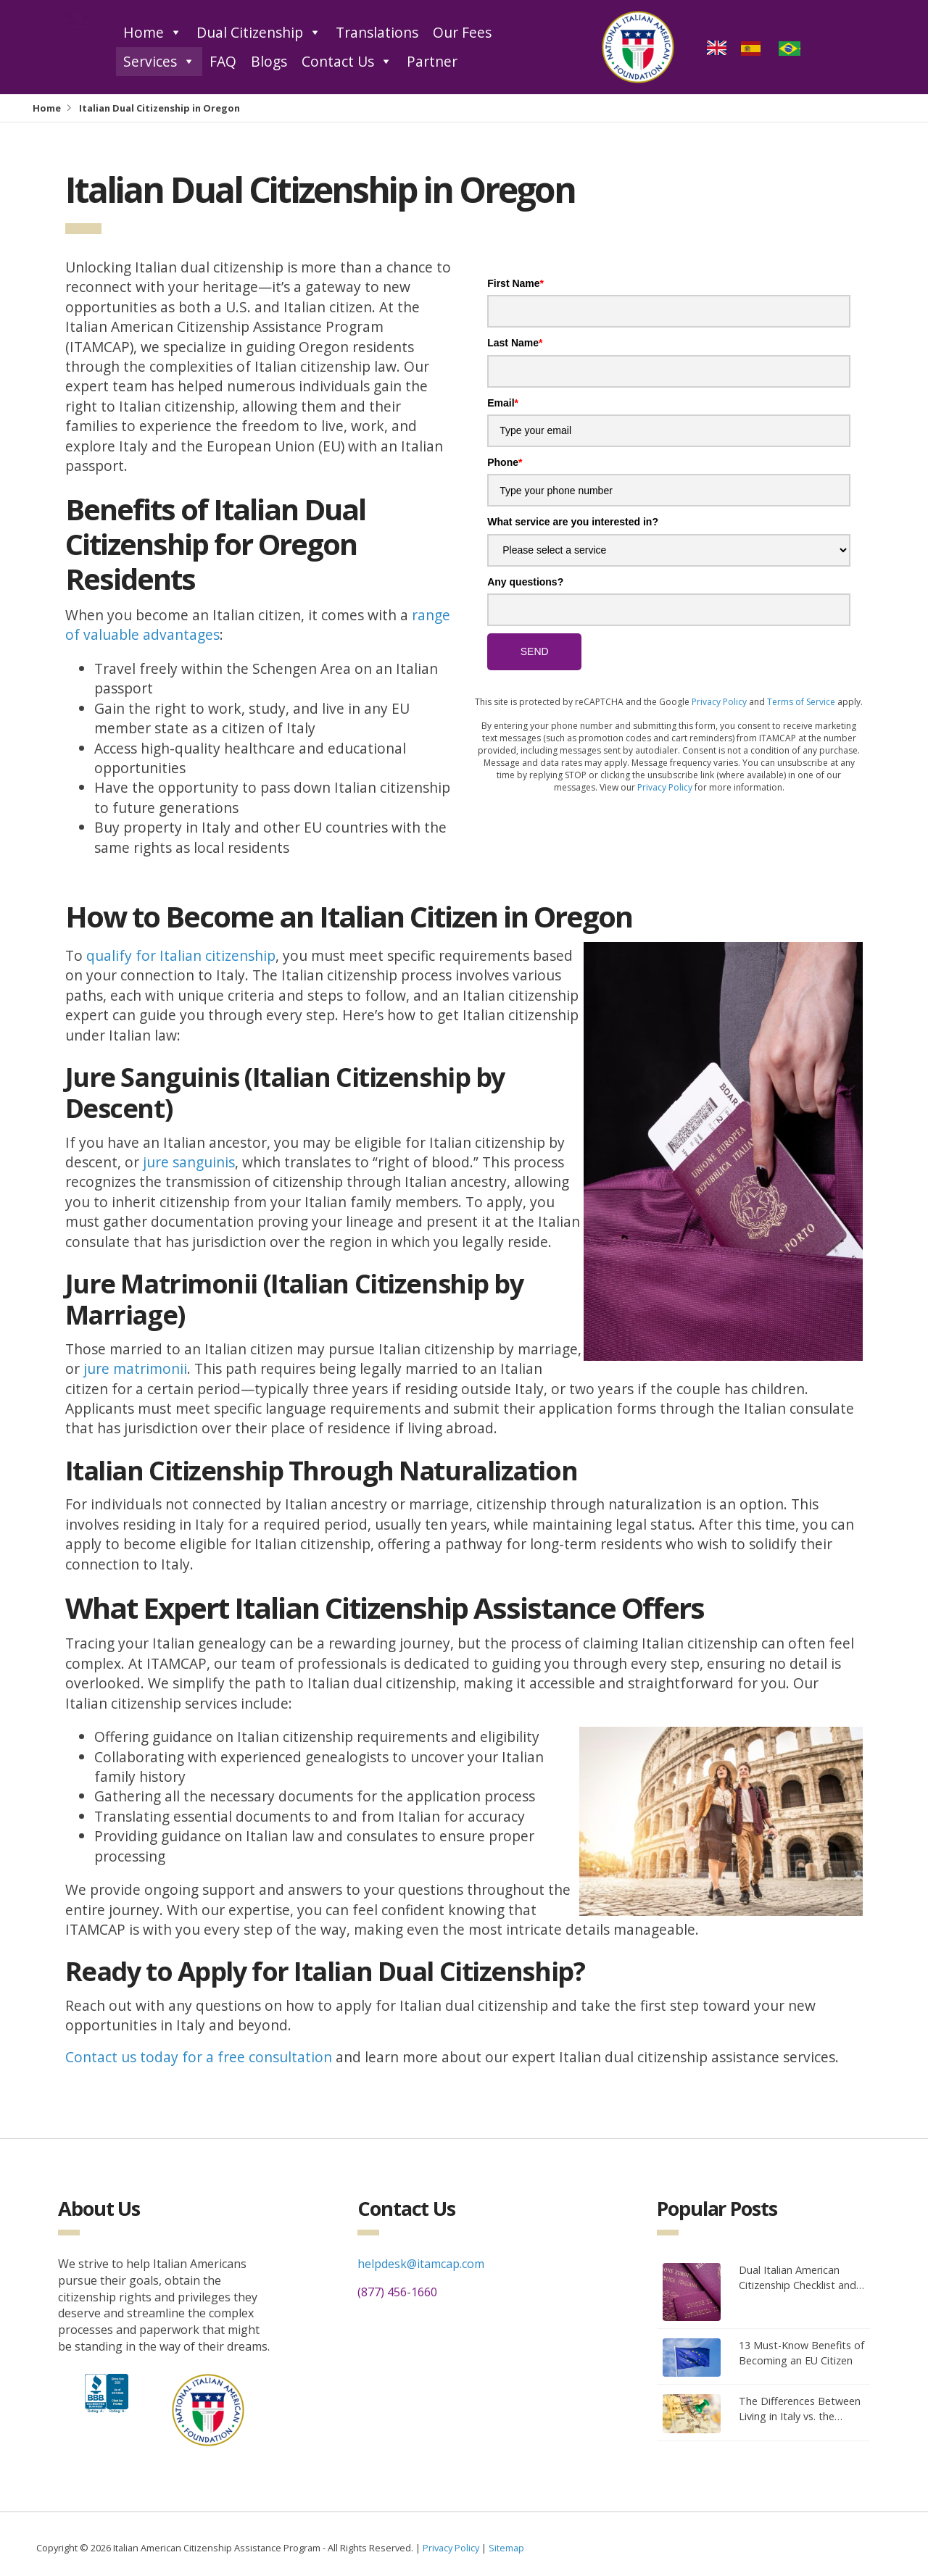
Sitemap (506, 2547)
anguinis (207, 1162)
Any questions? (525, 582)
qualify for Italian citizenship (181, 955)
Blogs (269, 61)
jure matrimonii (135, 1368)
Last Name (514, 343)
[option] (752, 47)
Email (502, 403)
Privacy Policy (719, 702)
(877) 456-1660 (397, 2292)
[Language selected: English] (759, 47)
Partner (432, 61)
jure (158, 1162)
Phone (504, 462)
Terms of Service (801, 702)
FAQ (223, 61)
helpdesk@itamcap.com (420, 2264)
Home (152, 32)
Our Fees (462, 32)
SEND (535, 651)
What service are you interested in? (572, 522)
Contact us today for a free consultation (198, 2057)
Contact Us (347, 61)
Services (159, 61)
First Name (515, 283)
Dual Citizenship (258, 32)
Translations (377, 32)
